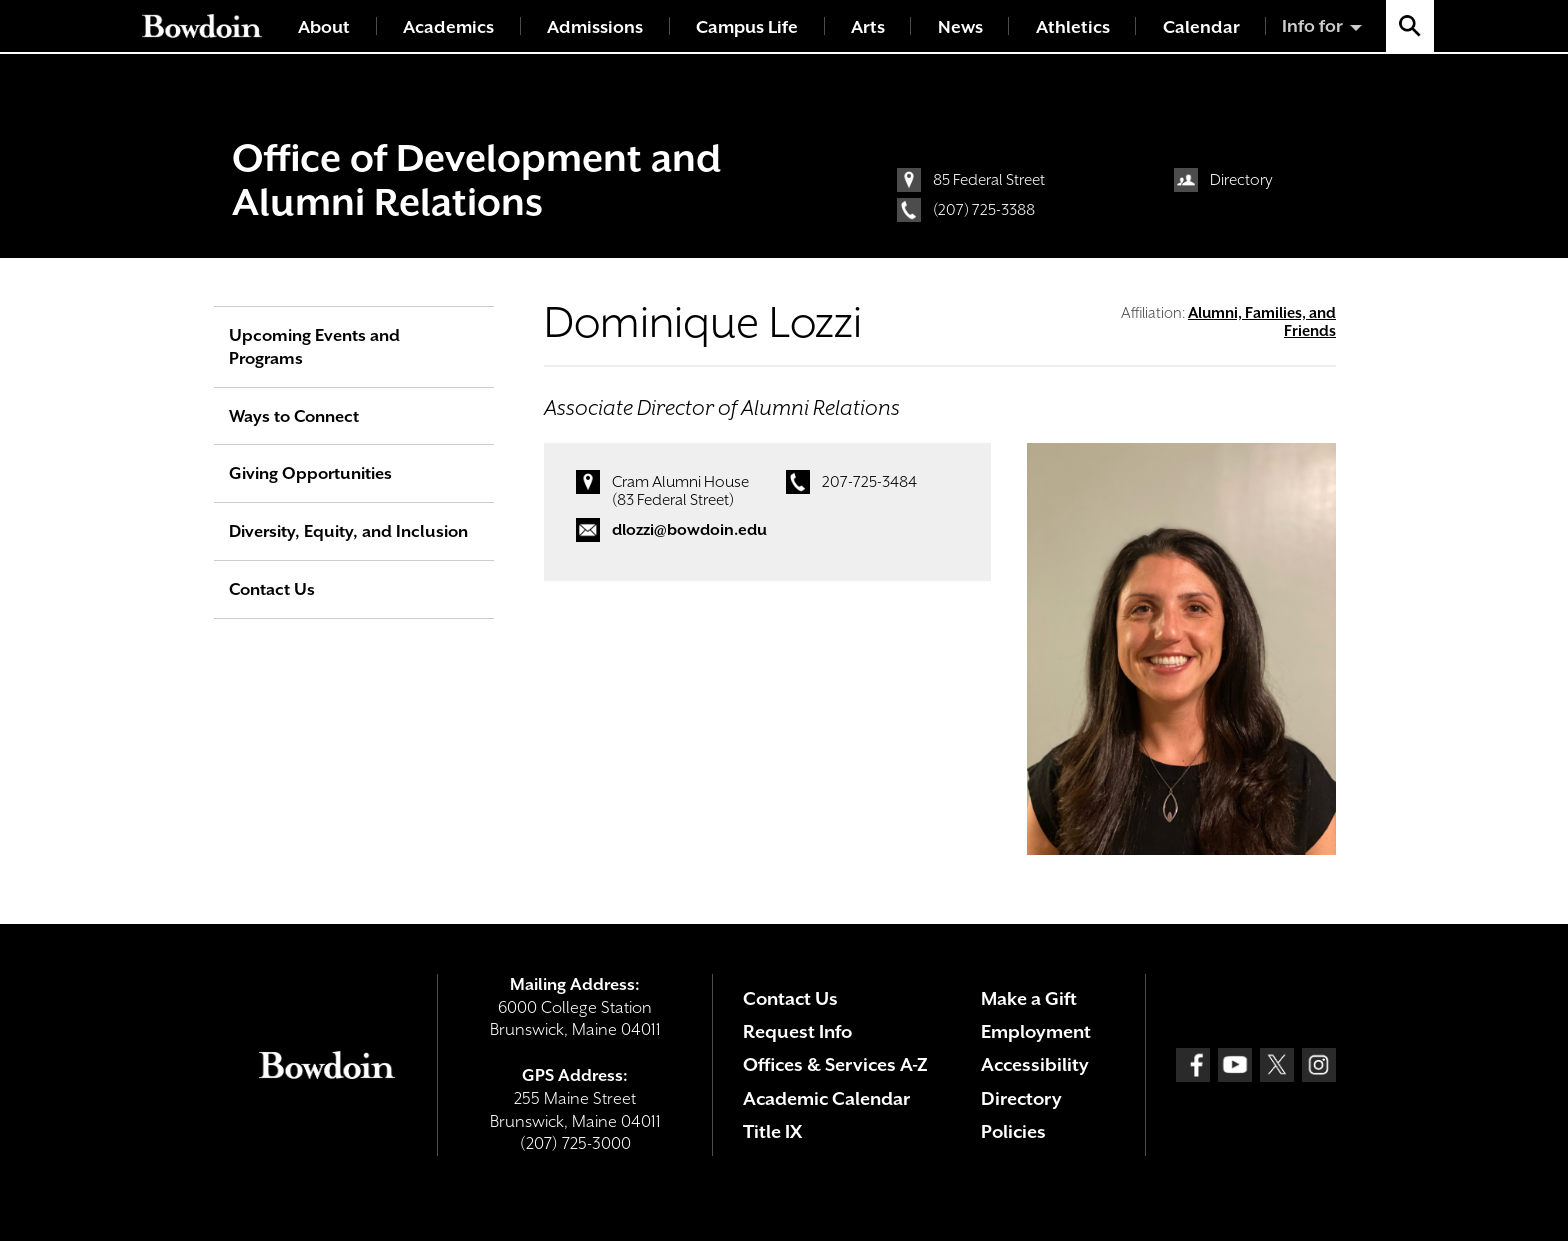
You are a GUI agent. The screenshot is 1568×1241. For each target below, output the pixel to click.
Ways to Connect (294, 416)
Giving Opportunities (310, 473)
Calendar (1201, 27)
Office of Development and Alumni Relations (476, 180)
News (960, 27)
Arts (868, 27)
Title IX (772, 1131)
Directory (1241, 180)
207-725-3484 (869, 482)
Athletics (1073, 27)
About (324, 27)
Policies (1013, 1131)
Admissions (595, 27)
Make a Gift (1029, 998)
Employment (1036, 1031)
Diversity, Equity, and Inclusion (348, 531)
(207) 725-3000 (575, 1143)
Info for (1312, 26)
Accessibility (1035, 1064)
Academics (448, 27)
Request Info (797, 1031)
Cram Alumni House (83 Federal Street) (680, 491)
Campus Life (747, 27)
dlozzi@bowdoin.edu (689, 530)
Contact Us (272, 589)
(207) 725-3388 (984, 210)
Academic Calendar (826, 1098)
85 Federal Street (989, 180)
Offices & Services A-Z (835, 1064)
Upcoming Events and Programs (314, 347)
